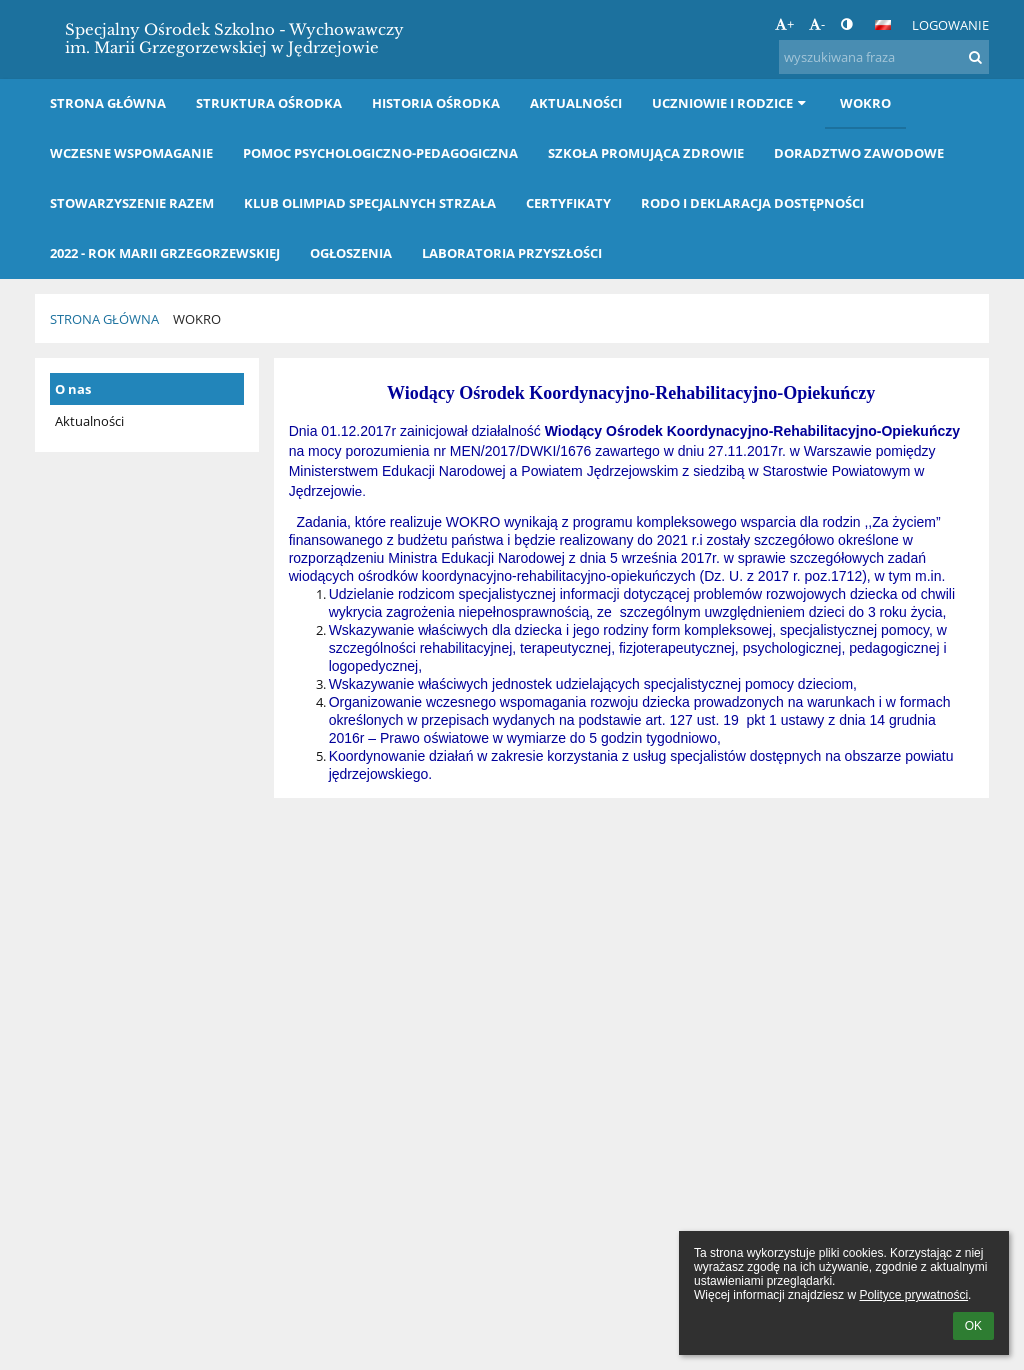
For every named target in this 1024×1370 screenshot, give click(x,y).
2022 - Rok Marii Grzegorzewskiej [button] (165, 253)
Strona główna (104, 319)
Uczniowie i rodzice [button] (731, 103)
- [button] (817, 24)
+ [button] (784, 24)
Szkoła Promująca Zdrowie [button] (646, 153)
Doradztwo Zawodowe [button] (859, 153)
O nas (73, 389)
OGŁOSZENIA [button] (351, 253)
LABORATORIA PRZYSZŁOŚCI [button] (512, 253)
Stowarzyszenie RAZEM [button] (132, 203)
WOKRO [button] (865, 103)
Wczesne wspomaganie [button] (131, 153)
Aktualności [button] (576, 103)
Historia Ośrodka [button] (436, 103)
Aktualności (89, 421)
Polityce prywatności (913, 1295)
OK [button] (973, 1326)
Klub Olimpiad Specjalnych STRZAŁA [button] (370, 203)
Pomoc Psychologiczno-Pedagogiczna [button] (380, 153)
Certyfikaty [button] (568, 203)
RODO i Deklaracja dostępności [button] (752, 203)
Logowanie (950, 25)
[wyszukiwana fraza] (884, 57)
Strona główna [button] (108, 103)
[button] (883, 25)
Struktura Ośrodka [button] (269, 103)
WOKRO (197, 319)
